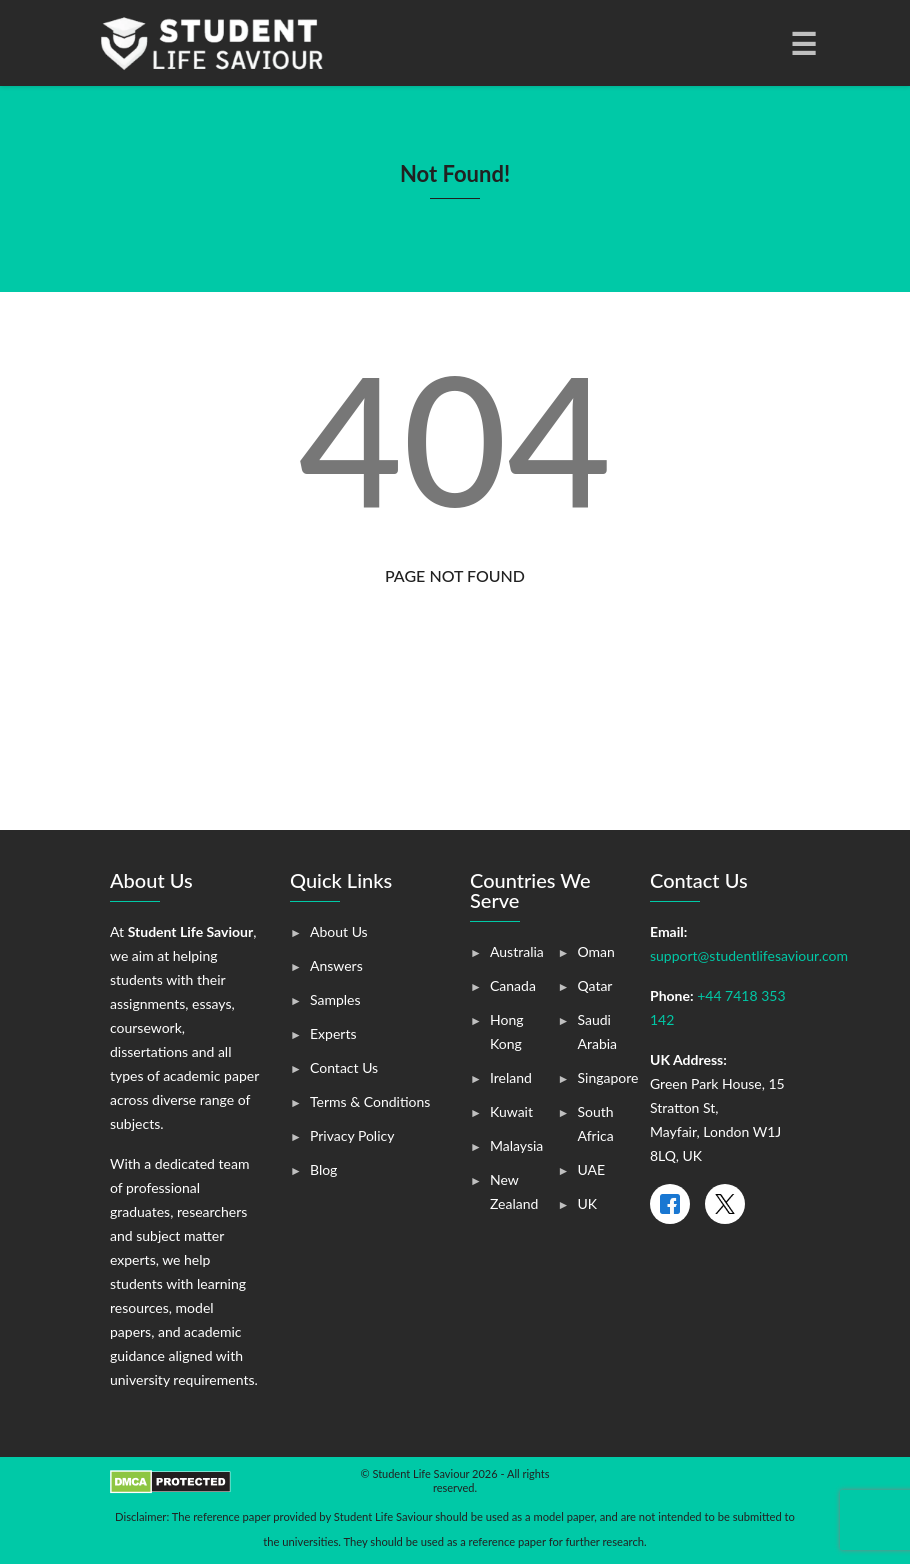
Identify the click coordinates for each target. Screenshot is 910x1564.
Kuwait (511, 1111)
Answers (336, 965)
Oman (596, 951)
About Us (339, 931)
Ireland (511, 1077)
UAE (592, 1169)
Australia (517, 951)
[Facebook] (670, 1204)
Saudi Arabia (598, 1031)
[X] (725, 1204)
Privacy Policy (352, 1135)
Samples (335, 999)
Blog (323, 1169)
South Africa (596, 1123)
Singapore (608, 1077)
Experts (333, 1033)
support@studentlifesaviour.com (749, 955)
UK (588, 1203)
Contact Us (344, 1067)
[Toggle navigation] (802, 43)
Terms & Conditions (370, 1101)
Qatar (595, 985)
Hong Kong (507, 1031)
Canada (513, 985)
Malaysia (516, 1145)
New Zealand (514, 1191)
